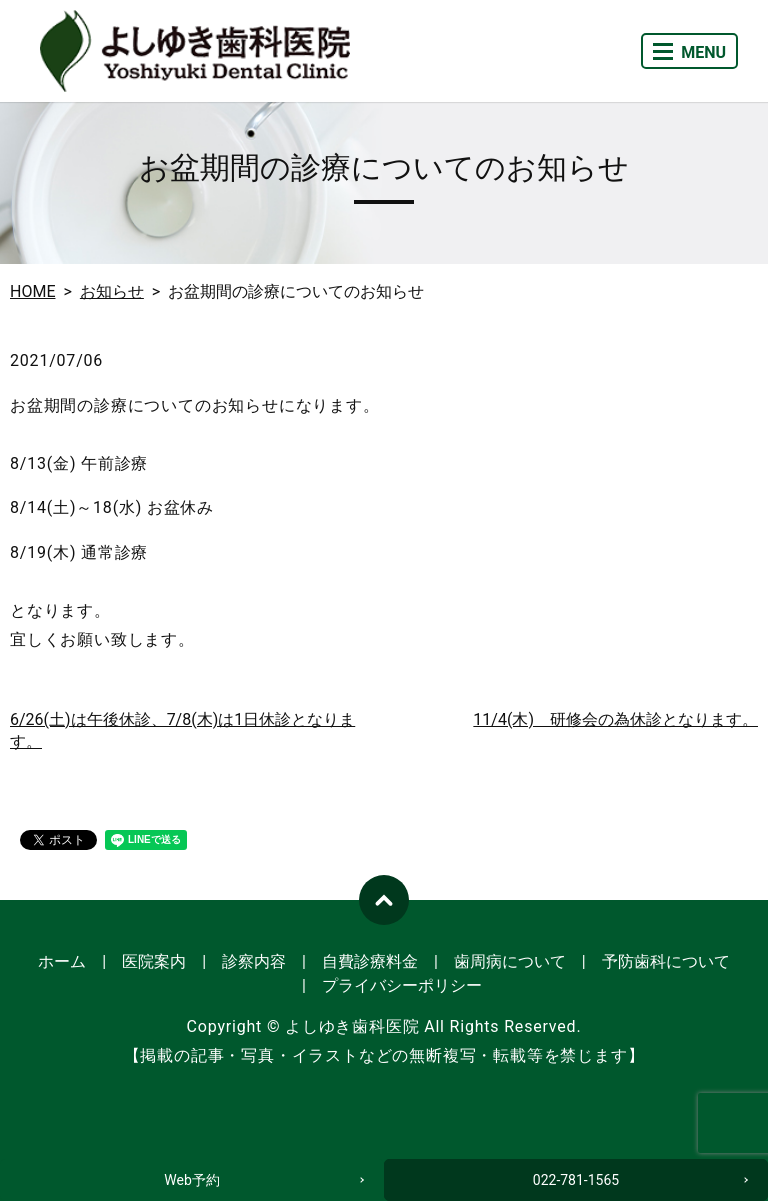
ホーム (62, 961)
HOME (32, 291)
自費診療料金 (370, 961)
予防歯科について (666, 961)
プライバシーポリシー (402, 985)
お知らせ (112, 291)
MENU (689, 52)
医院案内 (154, 961)
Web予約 (192, 1180)
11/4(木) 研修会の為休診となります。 (615, 719)
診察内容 (254, 961)
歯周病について (510, 961)
